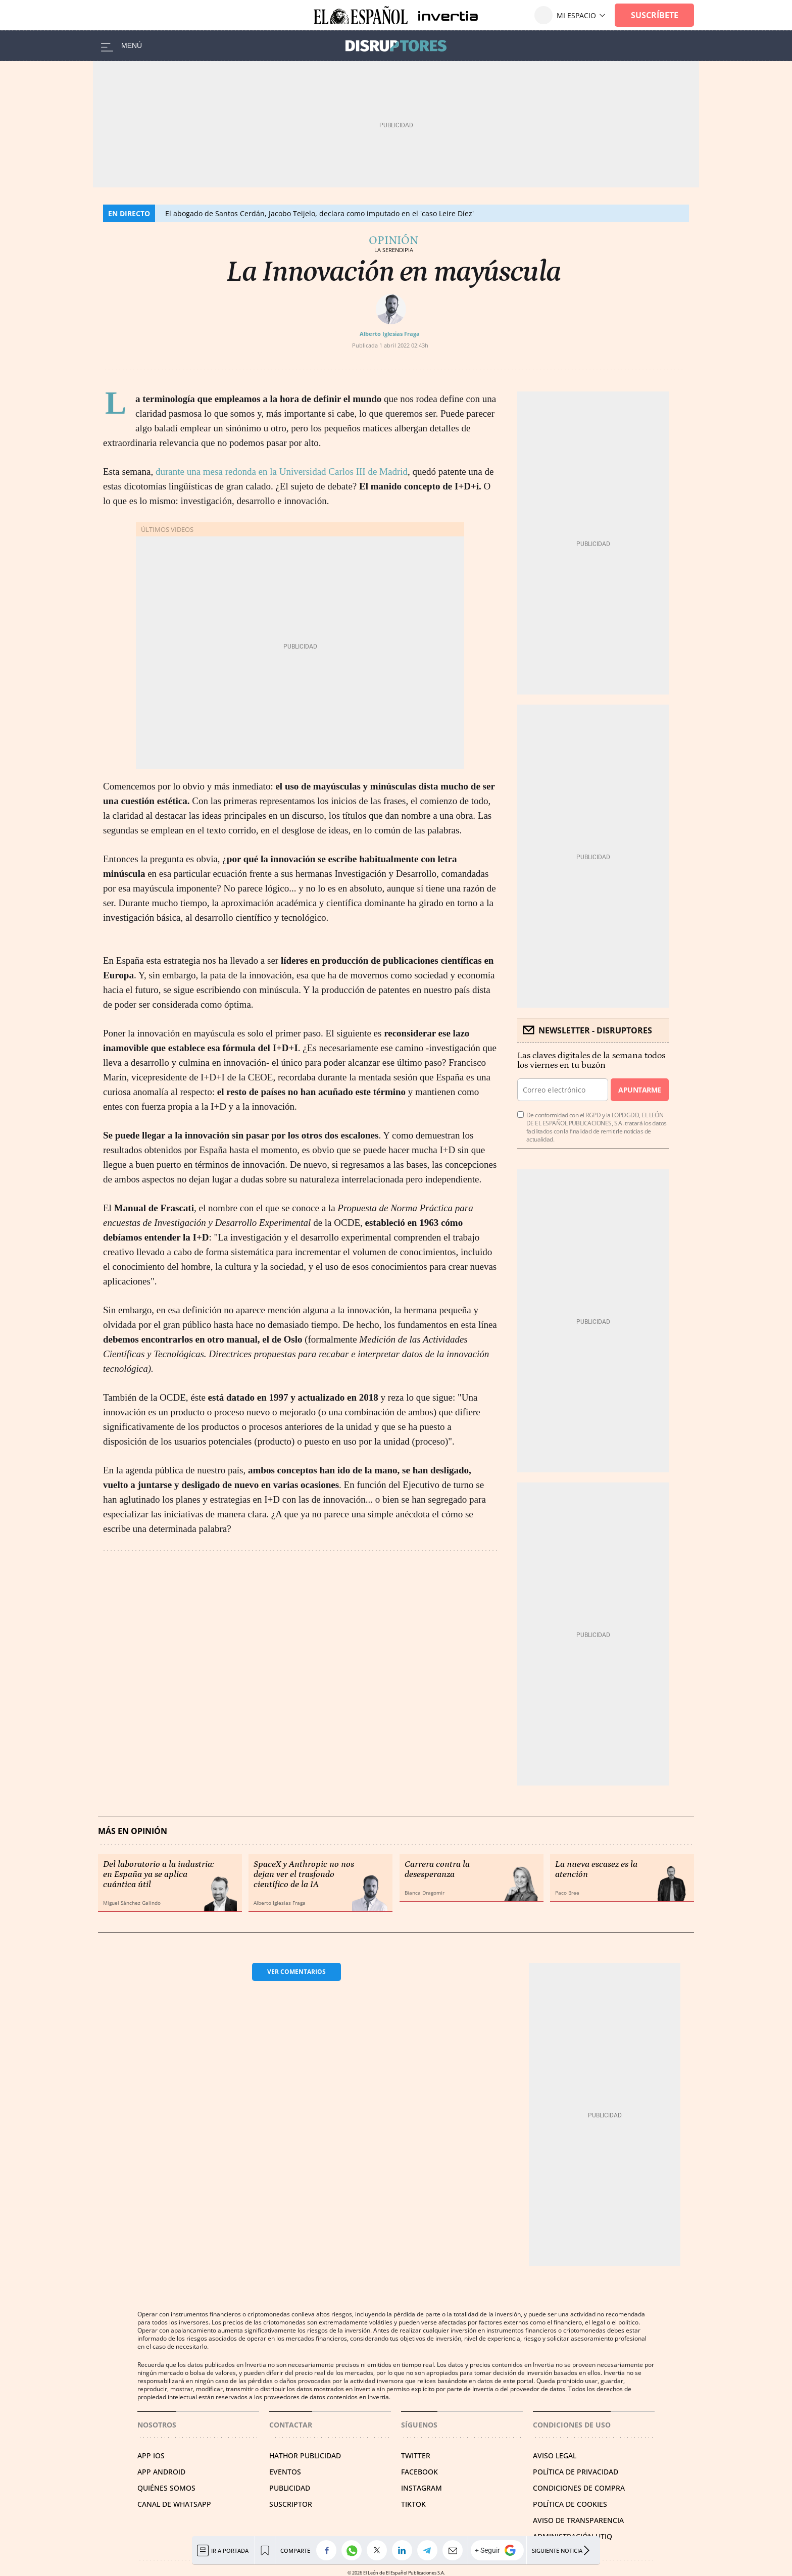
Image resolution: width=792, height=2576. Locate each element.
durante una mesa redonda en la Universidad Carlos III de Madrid (282, 471)
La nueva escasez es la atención (596, 1869)
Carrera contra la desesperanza (437, 1869)
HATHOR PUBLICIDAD (305, 2455)
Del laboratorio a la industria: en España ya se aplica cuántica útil (158, 1874)
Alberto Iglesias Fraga (390, 333)
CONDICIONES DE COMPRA (579, 2488)
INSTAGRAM (421, 2488)
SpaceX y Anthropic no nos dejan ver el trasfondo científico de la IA (304, 1874)
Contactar (290, 2425)
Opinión (393, 240)
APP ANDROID (161, 2471)
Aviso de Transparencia (578, 2520)
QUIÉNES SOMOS (166, 2488)
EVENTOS (285, 2471)
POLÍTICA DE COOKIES (570, 2504)
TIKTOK (413, 2504)
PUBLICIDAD (289, 2488)
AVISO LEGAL (554, 2455)
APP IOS (151, 2455)
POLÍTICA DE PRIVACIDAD (575, 2471)
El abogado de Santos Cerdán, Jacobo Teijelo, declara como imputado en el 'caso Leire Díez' (319, 213)
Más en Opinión (132, 1831)
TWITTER (415, 2455)
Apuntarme (639, 1090)
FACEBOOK (419, 2471)
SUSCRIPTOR (290, 2504)
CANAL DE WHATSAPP (174, 2504)
